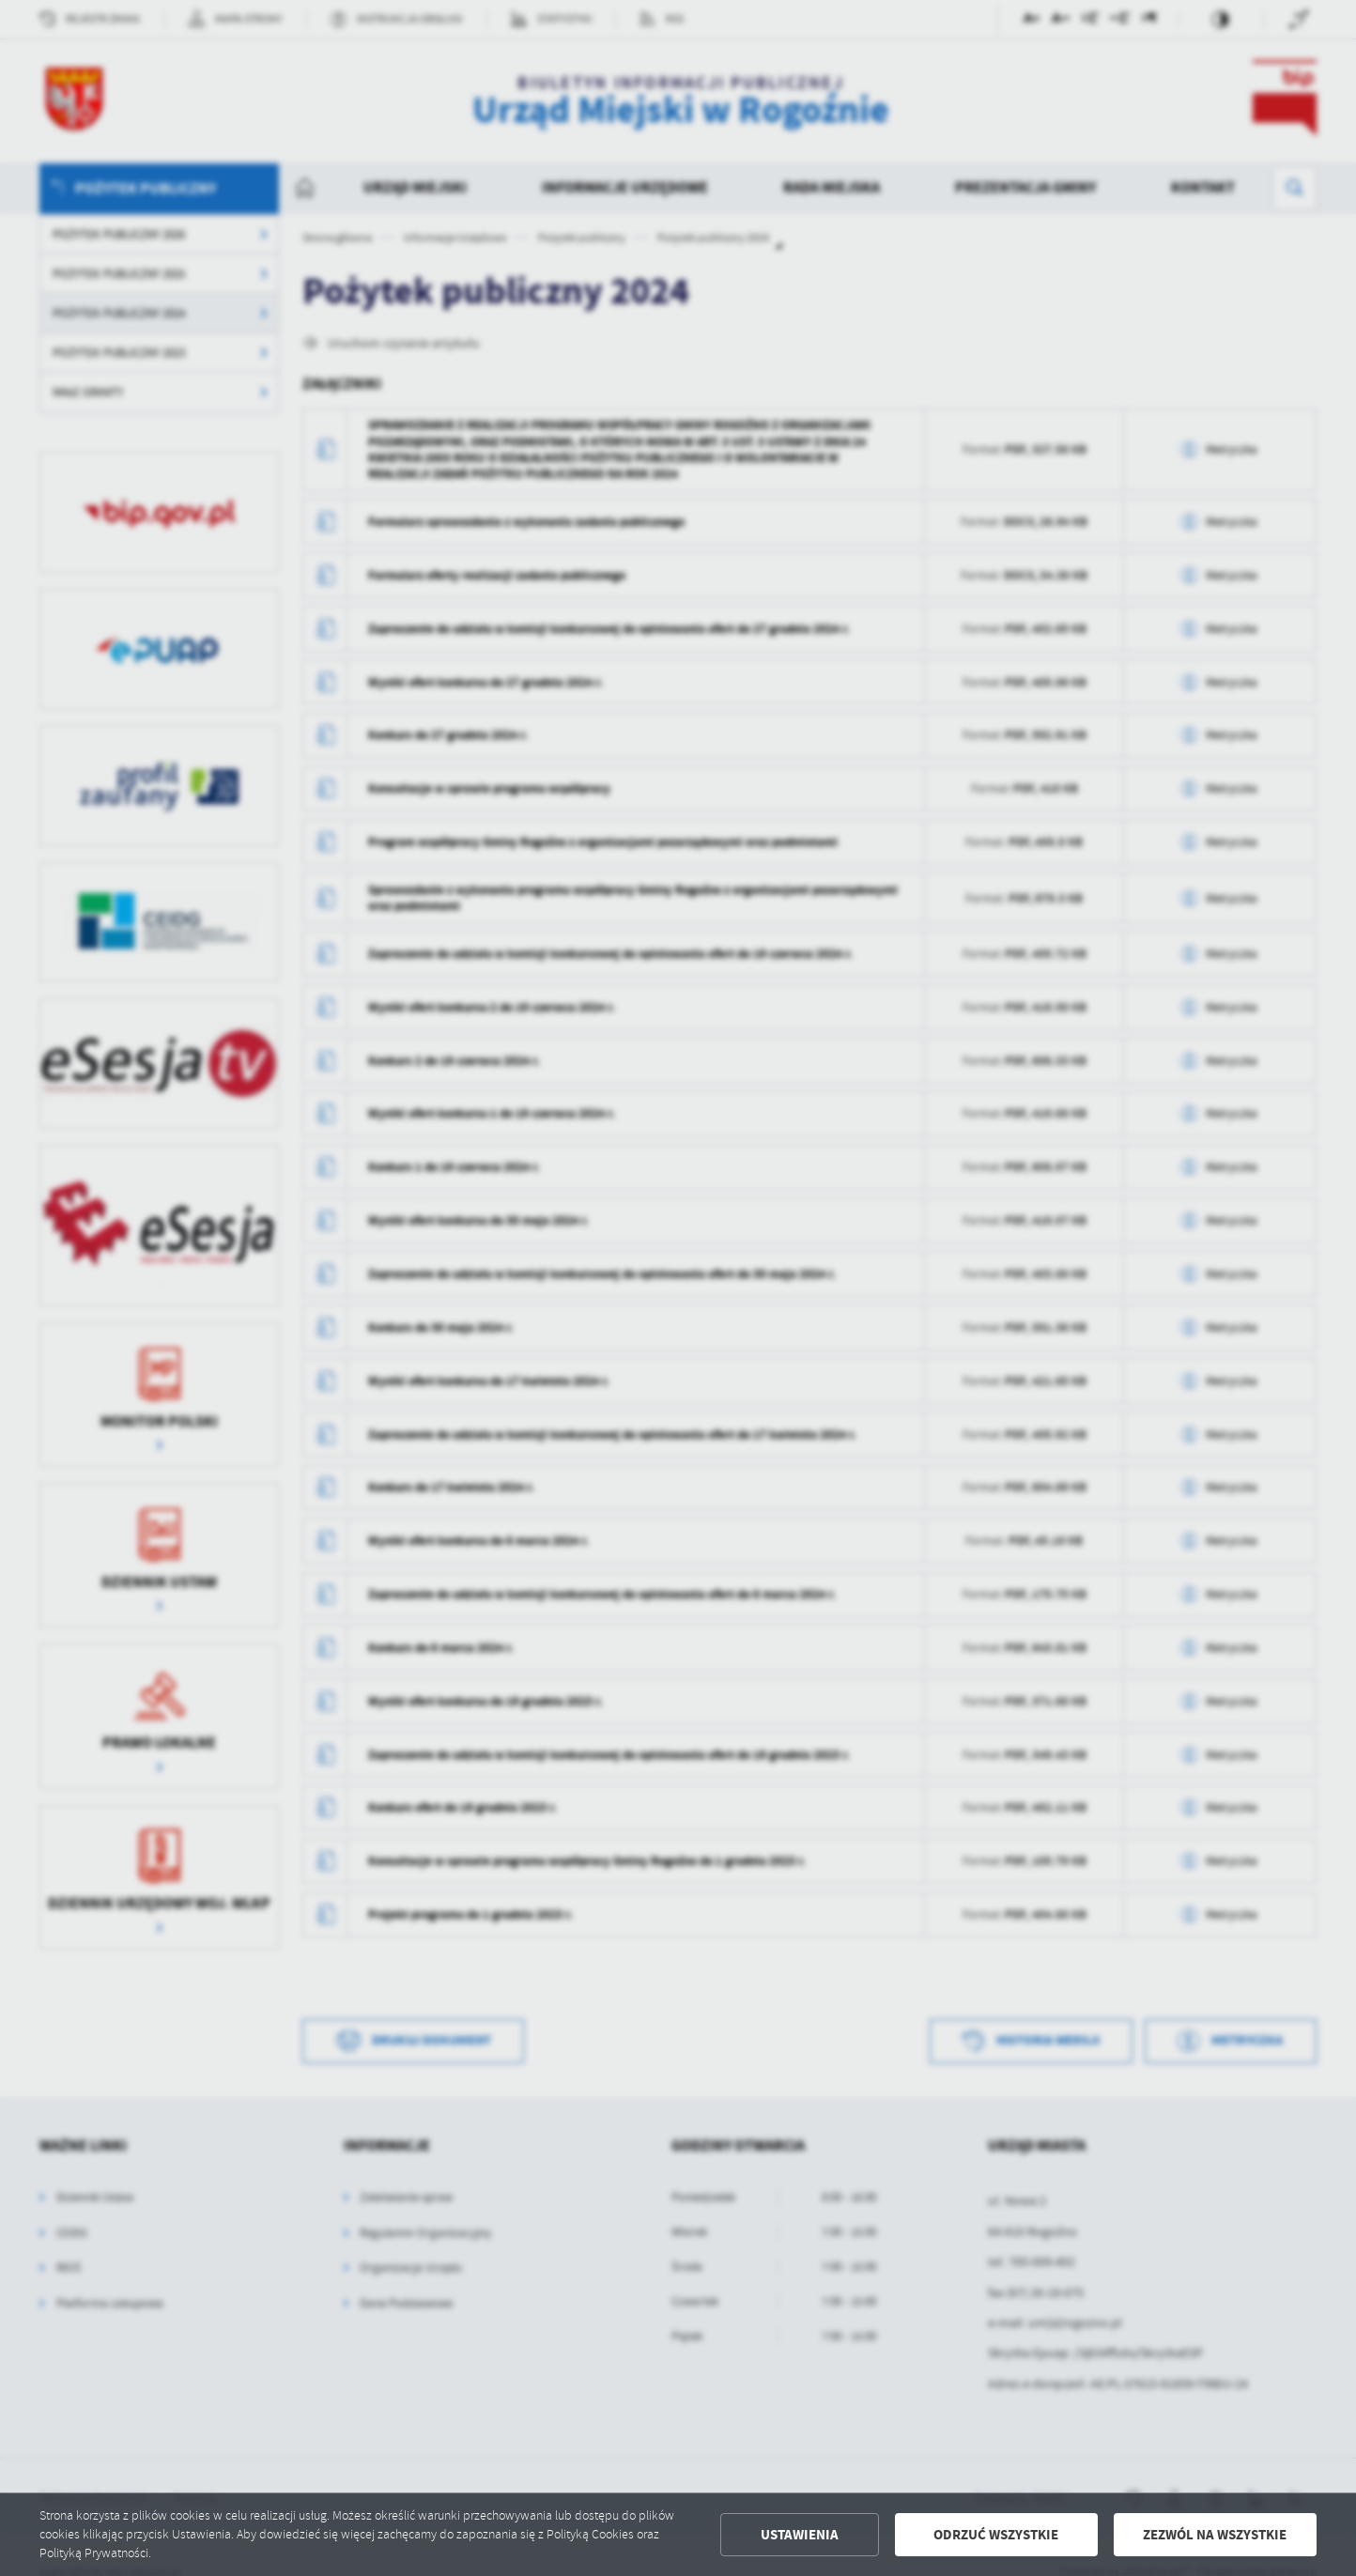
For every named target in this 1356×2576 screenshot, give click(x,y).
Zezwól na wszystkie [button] (1215, 2534)
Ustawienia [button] (800, 2534)
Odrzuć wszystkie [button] (995, 2534)
